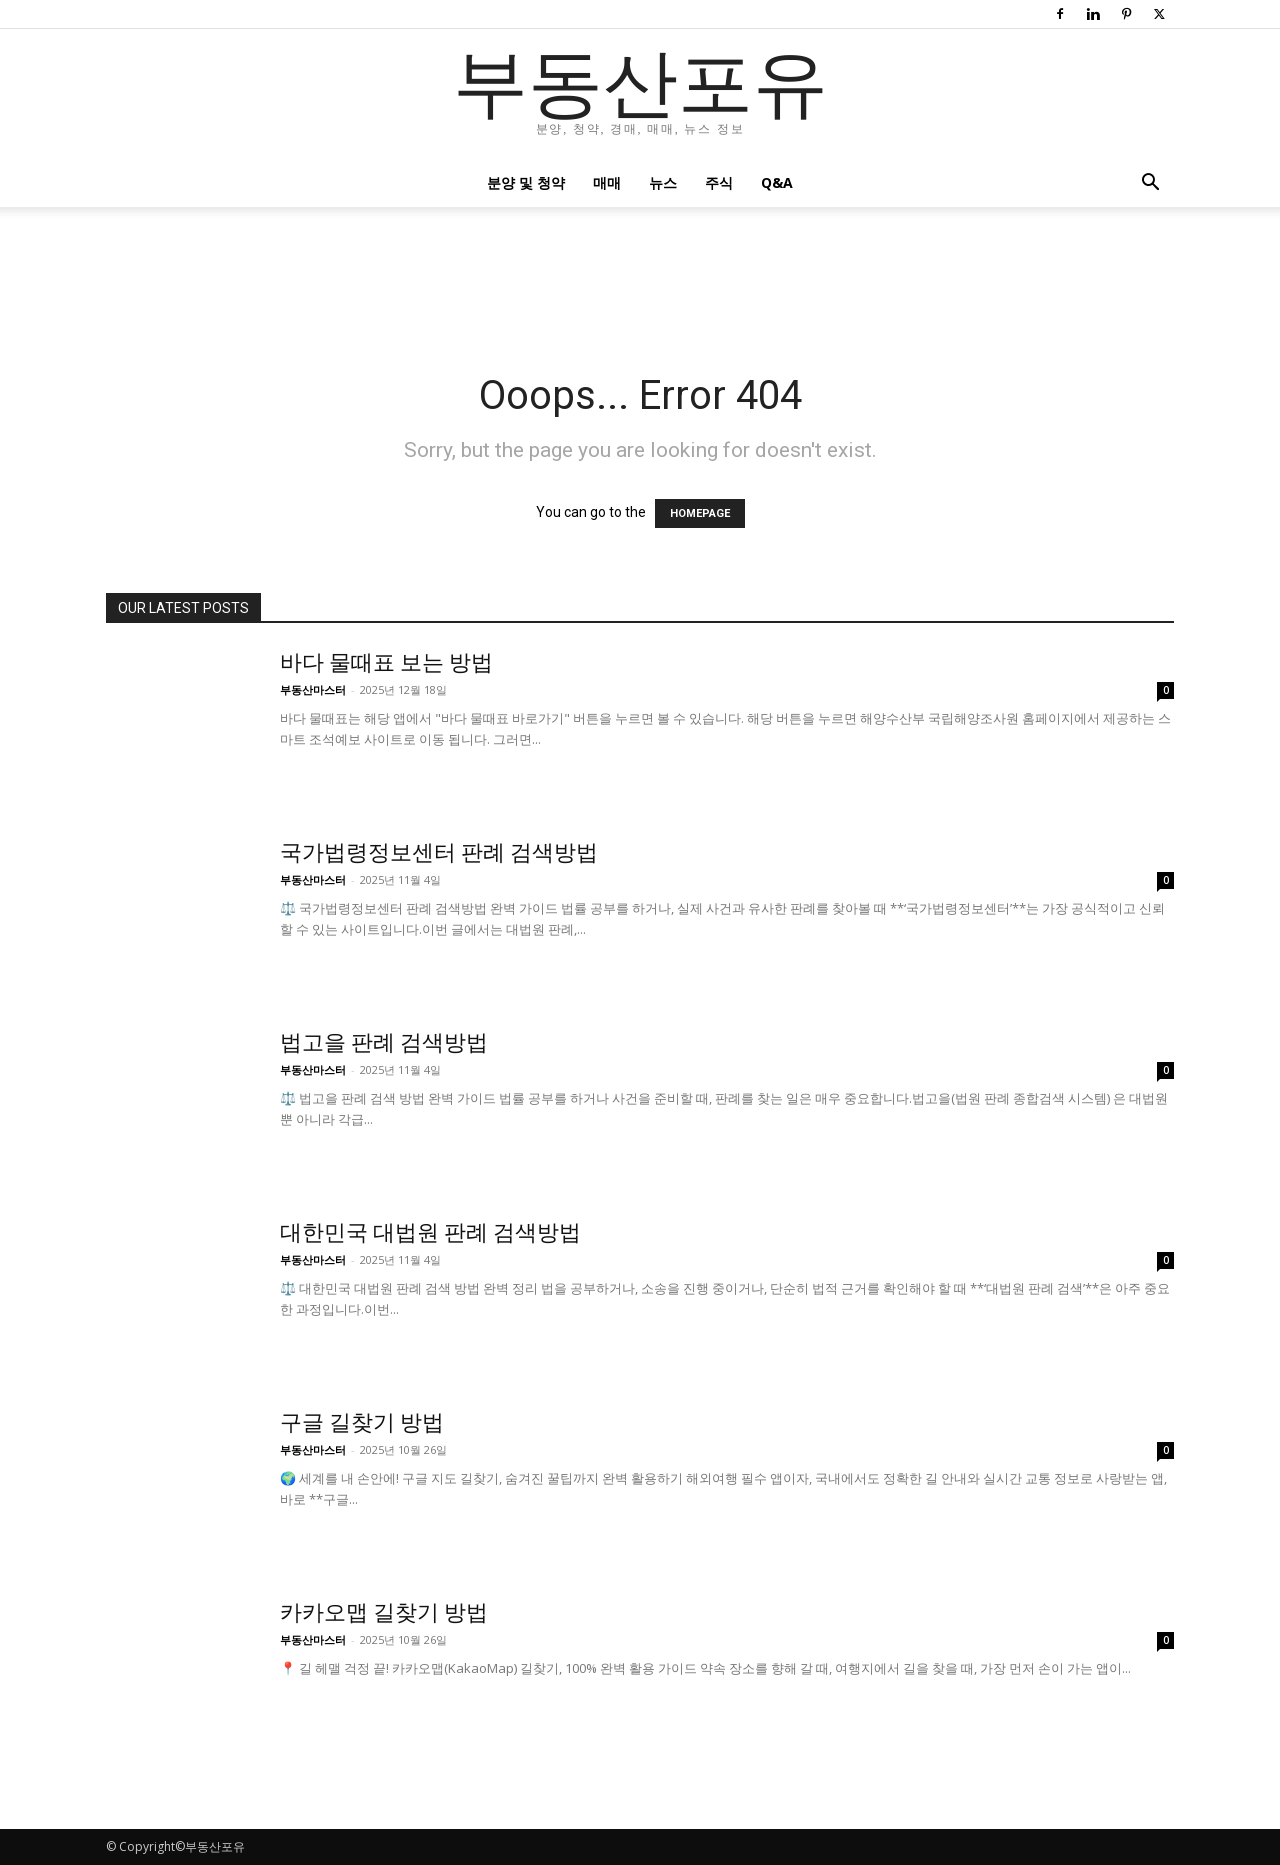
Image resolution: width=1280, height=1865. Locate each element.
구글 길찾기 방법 (362, 1422)
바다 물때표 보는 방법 (386, 662)
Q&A (777, 182)
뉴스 (663, 182)
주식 (719, 182)
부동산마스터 (313, 689)
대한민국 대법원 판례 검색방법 (430, 1232)
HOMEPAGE (700, 513)
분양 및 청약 (526, 182)
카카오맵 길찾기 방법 (384, 1612)
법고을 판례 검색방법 (384, 1042)
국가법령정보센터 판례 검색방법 (439, 852)
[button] (1150, 184)
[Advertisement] (640, 276)
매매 (607, 182)
